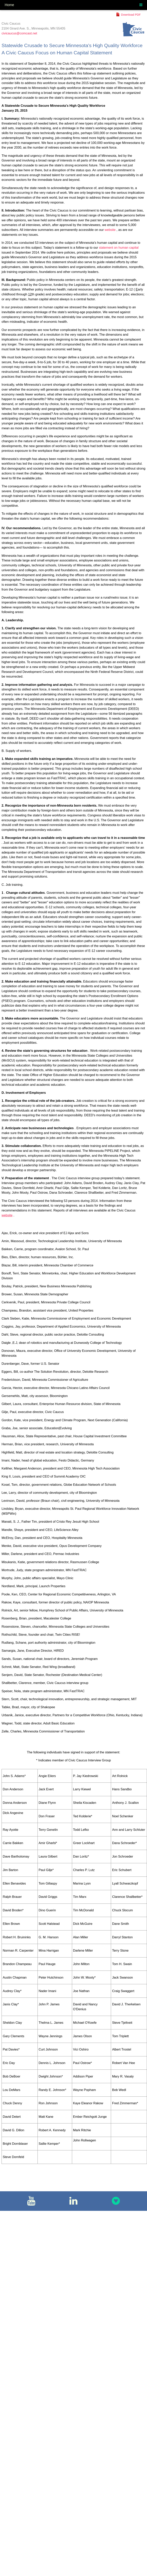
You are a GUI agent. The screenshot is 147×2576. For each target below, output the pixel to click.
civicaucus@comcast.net (19, 33)
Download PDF (131, 14)
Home (9, 5)
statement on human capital (119, 247)
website (111, 229)
